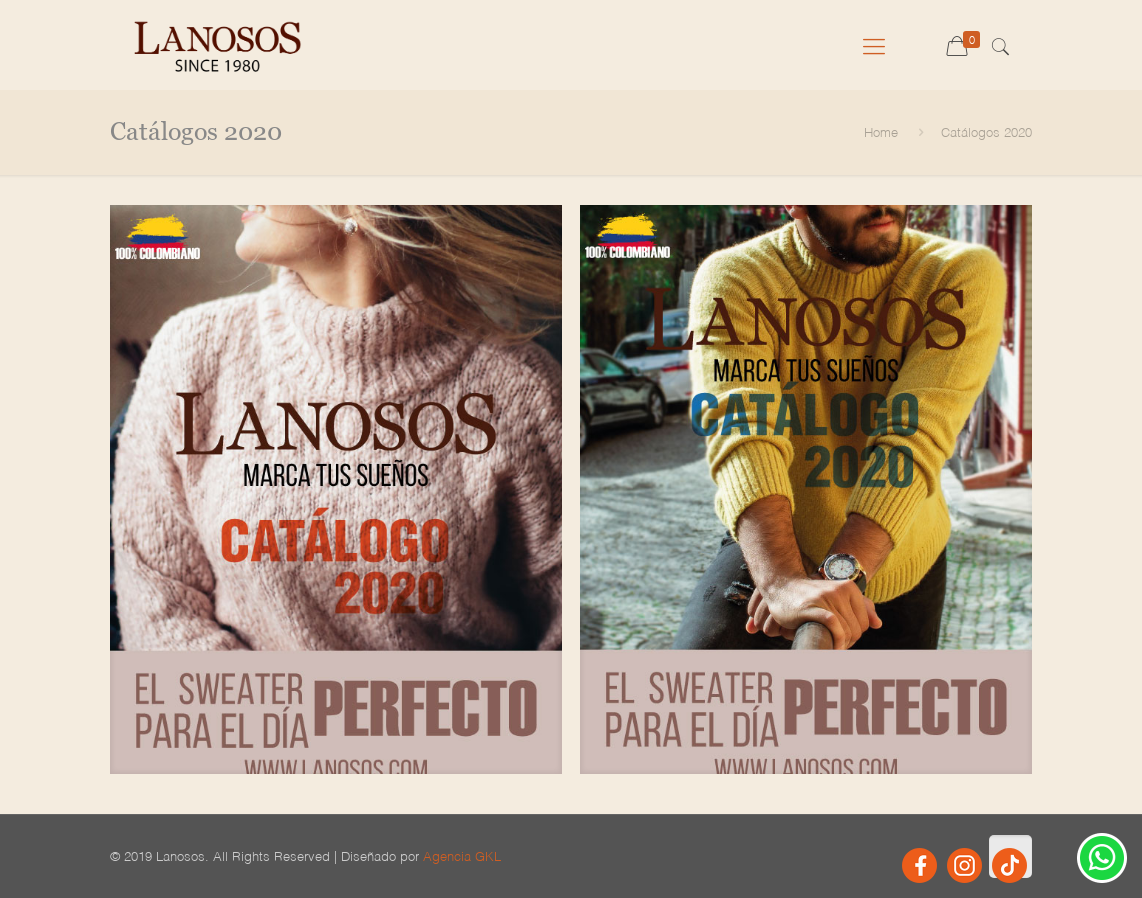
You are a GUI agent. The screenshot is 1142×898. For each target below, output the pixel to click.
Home (881, 131)
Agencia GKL (462, 855)
